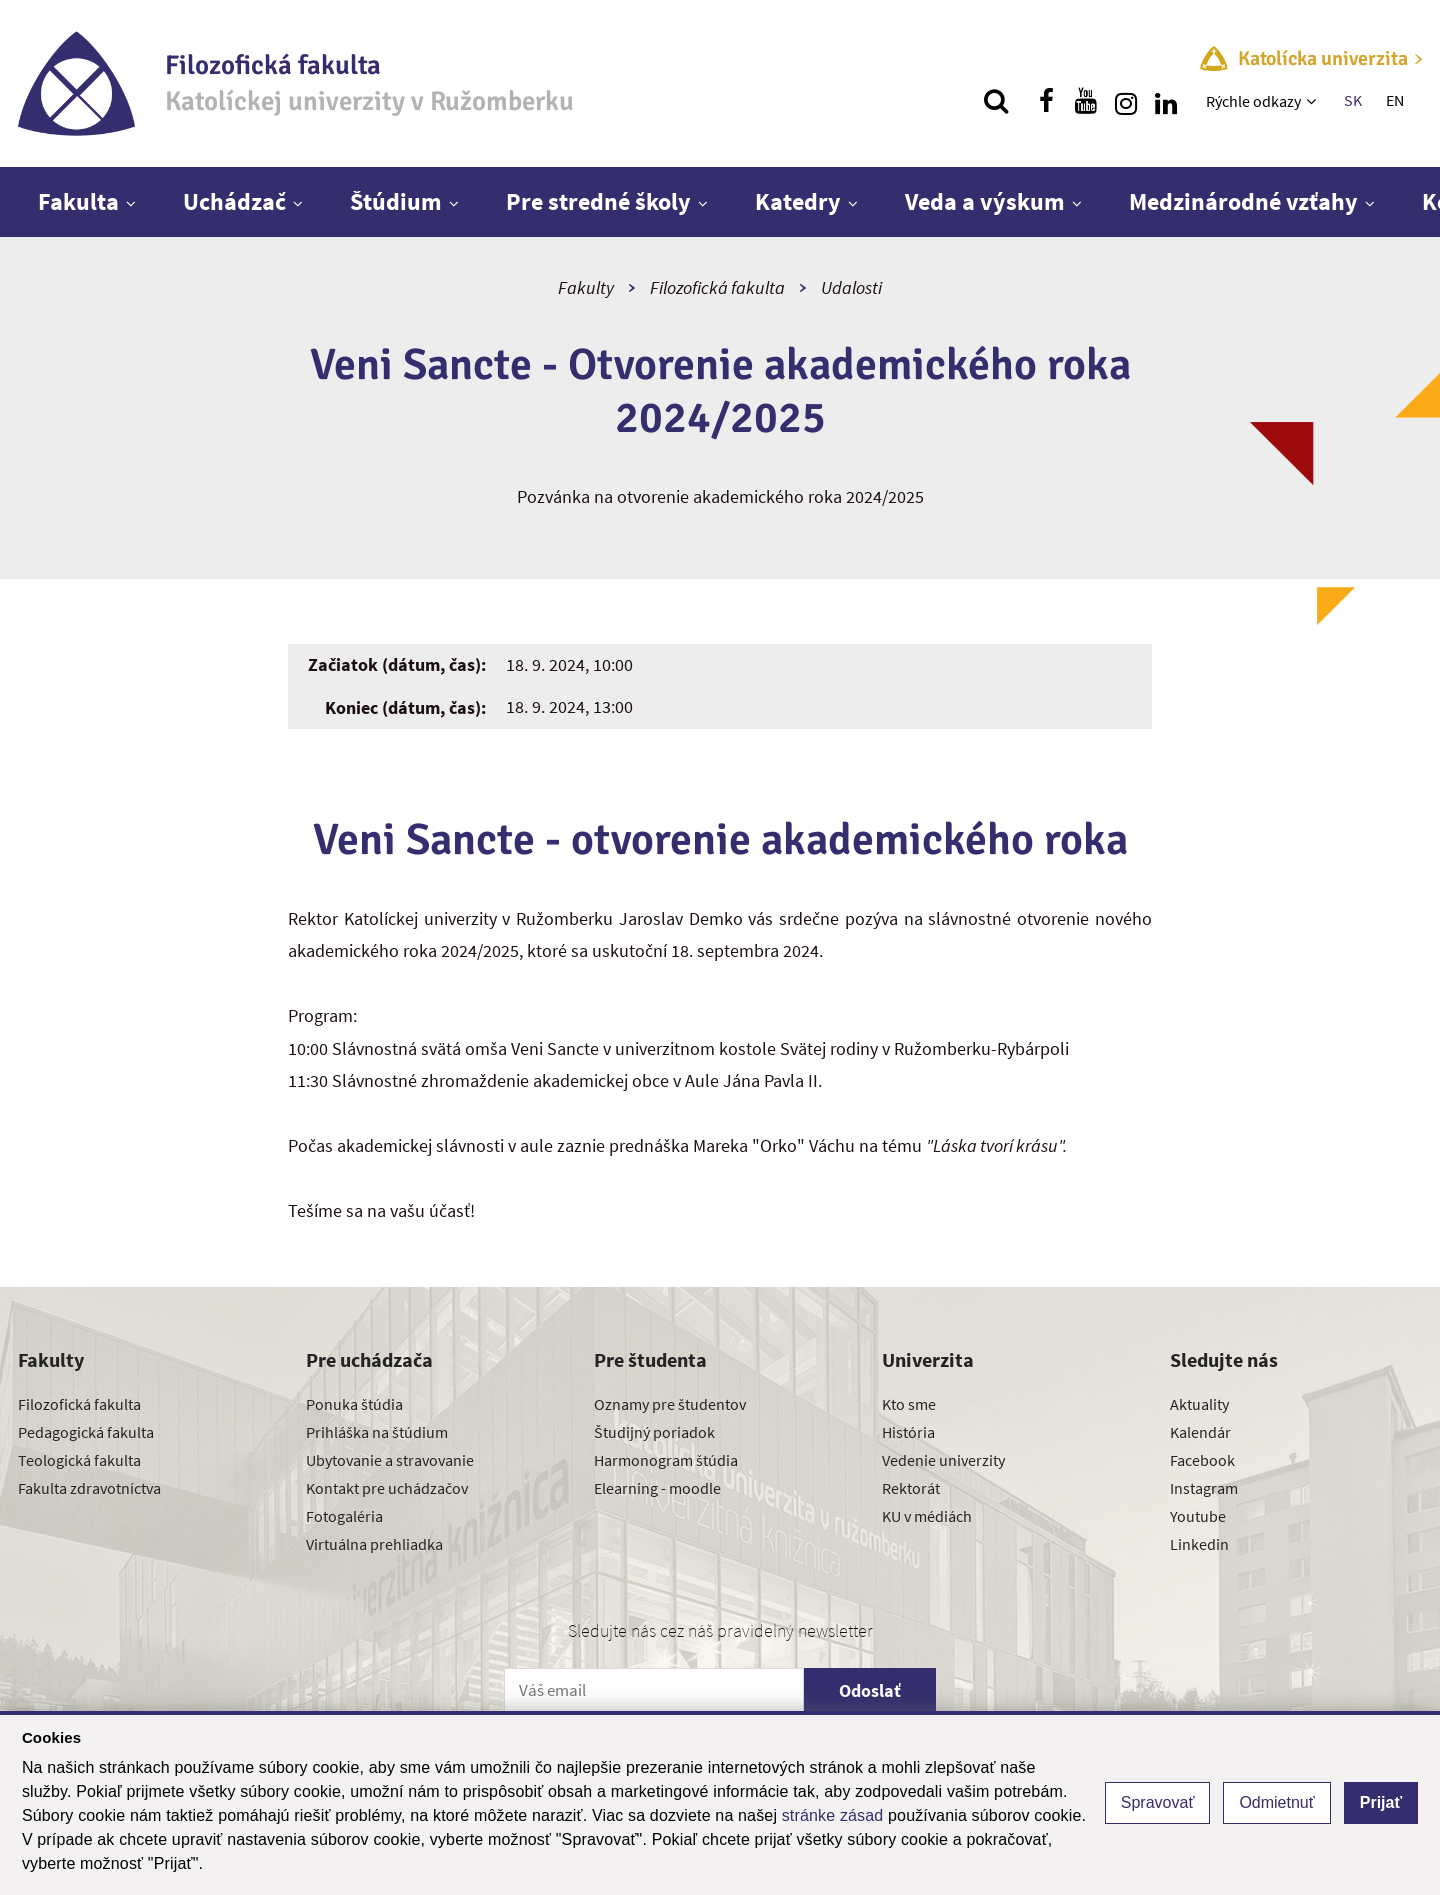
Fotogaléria (344, 1516)
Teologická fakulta (79, 1460)
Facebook (1202, 1460)
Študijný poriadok (654, 1432)
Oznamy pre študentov (670, 1404)
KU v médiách (927, 1516)
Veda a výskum (985, 201)
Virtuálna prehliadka (374, 1544)
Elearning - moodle (657, 1488)
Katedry (798, 201)
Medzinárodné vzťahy (1243, 201)
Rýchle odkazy (1253, 101)
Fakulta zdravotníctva (89, 1488)
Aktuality (1199, 1404)
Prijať (1381, 1802)
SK (1353, 100)
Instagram (1204, 1488)
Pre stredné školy (598, 201)
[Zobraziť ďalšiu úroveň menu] (1313, 101)
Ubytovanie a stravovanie (390, 1460)
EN (1395, 100)
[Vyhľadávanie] (996, 101)
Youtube (1198, 1516)
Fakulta (78, 201)
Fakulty (586, 287)
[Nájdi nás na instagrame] (1126, 101)
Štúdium (396, 201)
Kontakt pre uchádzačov (387, 1488)
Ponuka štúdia (354, 1404)
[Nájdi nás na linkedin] (1166, 101)
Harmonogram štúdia (666, 1460)
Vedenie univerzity (943, 1460)
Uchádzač (234, 201)
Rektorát (911, 1488)
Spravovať (1158, 1802)
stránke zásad (833, 1815)
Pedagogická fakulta (86, 1432)
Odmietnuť (1276, 1802)
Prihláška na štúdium (377, 1432)
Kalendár (1200, 1432)
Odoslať (870, 1690)
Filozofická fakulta (717, 287)
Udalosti (851, 287)
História (908, 1432)
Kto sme (909, 1404)
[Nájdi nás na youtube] (1086, 101)
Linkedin (1199, 1544)
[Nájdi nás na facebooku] (1046, 101)
